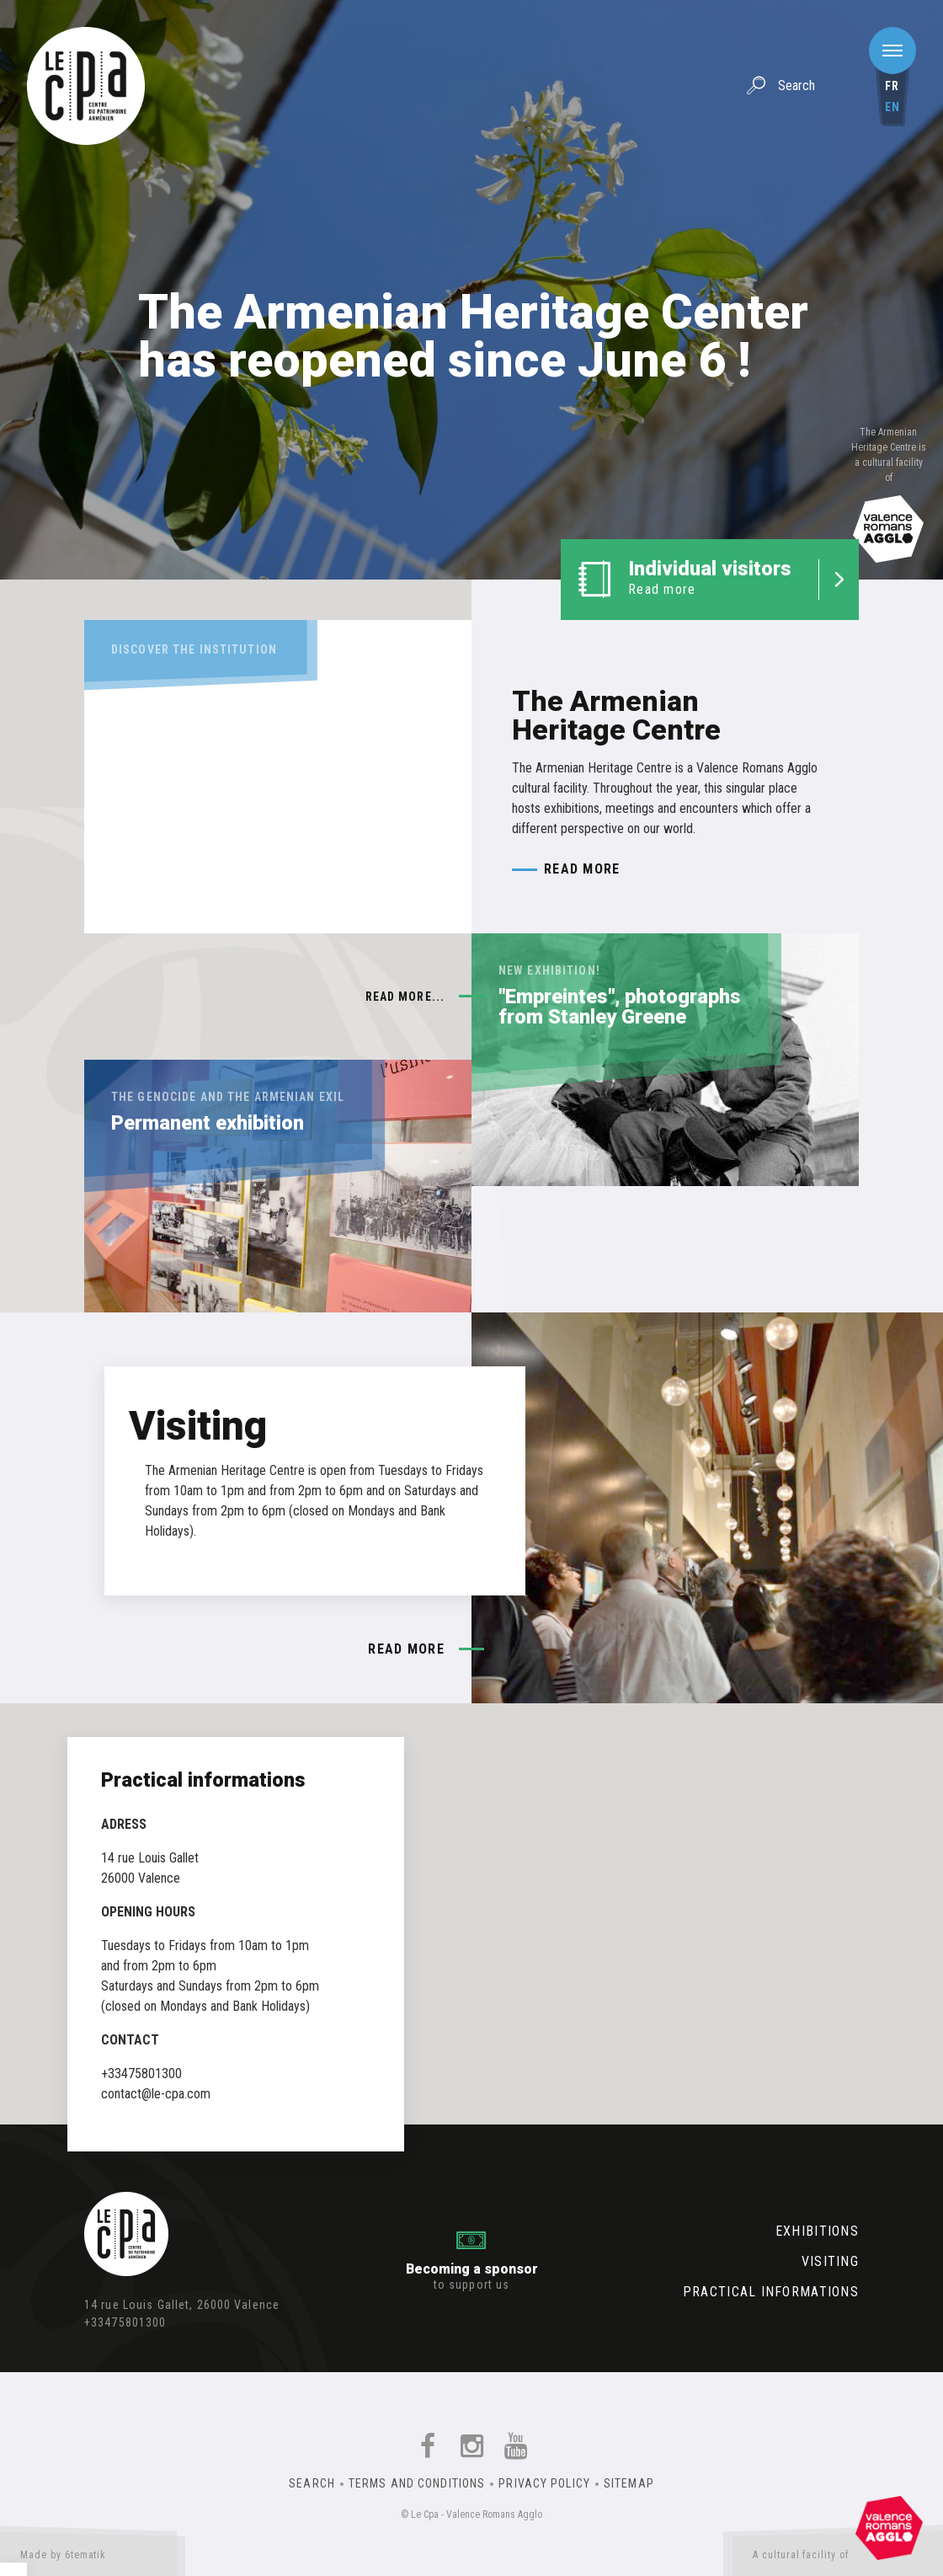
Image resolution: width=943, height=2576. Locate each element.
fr (892, 86)
